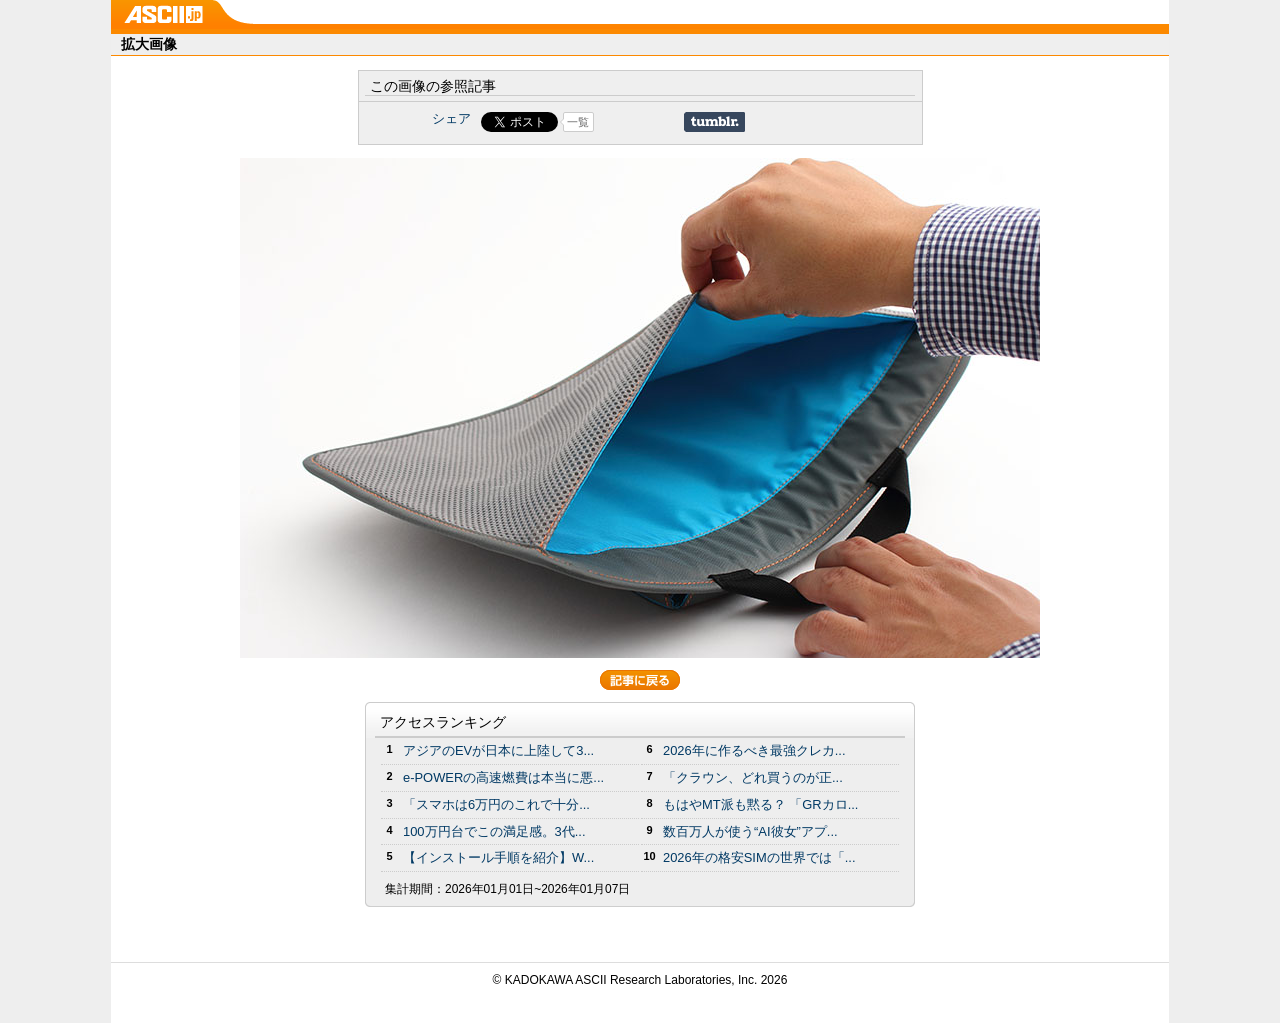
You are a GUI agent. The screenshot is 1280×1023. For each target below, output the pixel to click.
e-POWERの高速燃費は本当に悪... (503, 777)
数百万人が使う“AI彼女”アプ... (750, 831)
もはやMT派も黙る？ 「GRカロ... (760, 804)
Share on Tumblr (714, 122)
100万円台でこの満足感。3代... (494, 831)
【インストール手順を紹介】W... (498, 857)
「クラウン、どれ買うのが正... (753, 777)
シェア (451, 118)
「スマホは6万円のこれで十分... (496, 804)
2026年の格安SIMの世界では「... (759, 857)
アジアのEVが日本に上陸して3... (498, 750)
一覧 (578, 122)
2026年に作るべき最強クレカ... (754, 750)
